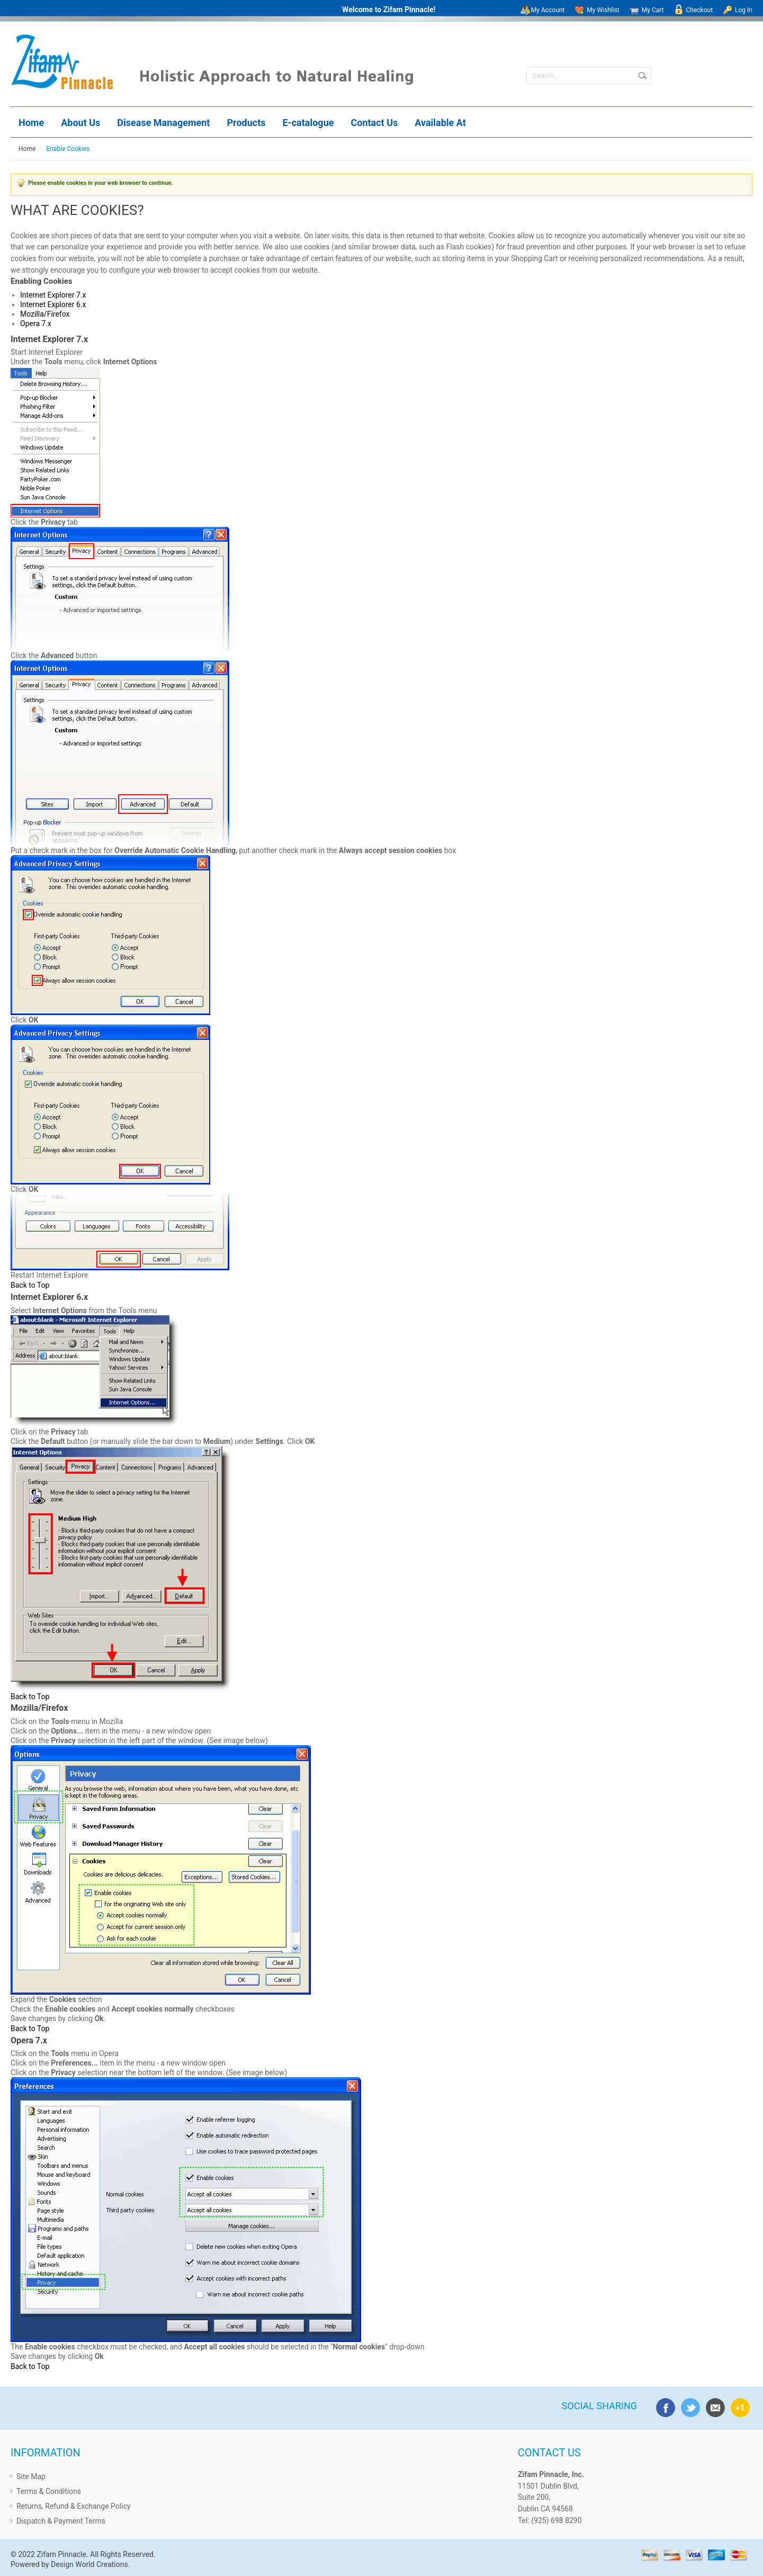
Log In (743, 10)
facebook (663, 2406)
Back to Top (30, 1285)
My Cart (653, 10)
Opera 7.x (35, 323)
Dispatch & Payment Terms (60, 2521)
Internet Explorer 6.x (53, 304)
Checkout (699, 10)
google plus (738, 2406)
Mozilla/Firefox (44, 314)
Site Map (31, 2476)
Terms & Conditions (48, 2491)
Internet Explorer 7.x (53, 295)
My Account (548, 10)
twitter (688, 2406)
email (713, 2406)
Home (27, 148)
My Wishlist (603, 10)
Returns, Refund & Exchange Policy (73, 2506)
